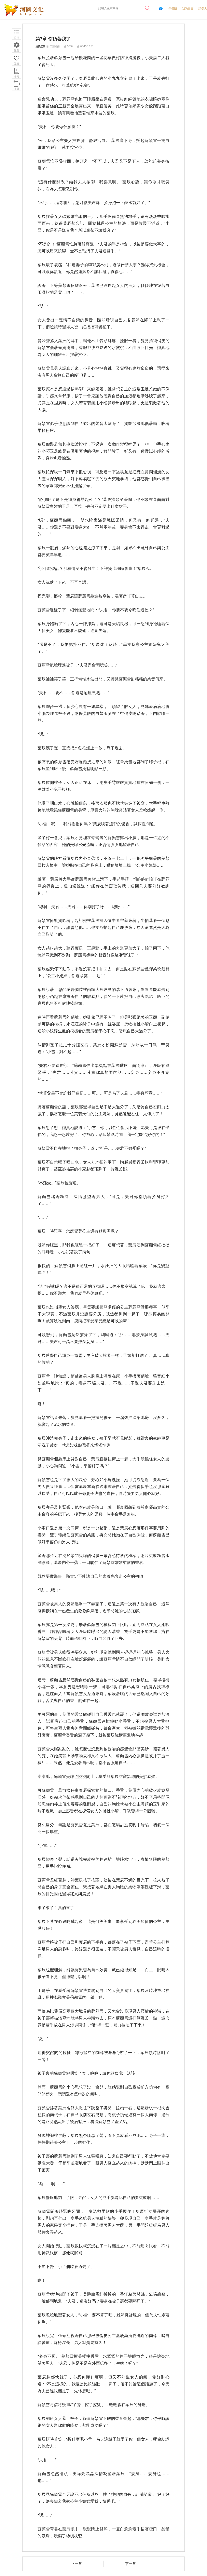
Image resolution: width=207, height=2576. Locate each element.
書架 (17, 73)
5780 (68, 46)
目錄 (16, 34)
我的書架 (187, 8)
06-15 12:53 (84, 46)
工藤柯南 (53, 46)
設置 (17, 47)
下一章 (130, 2564)
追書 (17, 60)
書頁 (16, 85)
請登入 (202, 8)
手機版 (172, 8)
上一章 (76, 2564)
